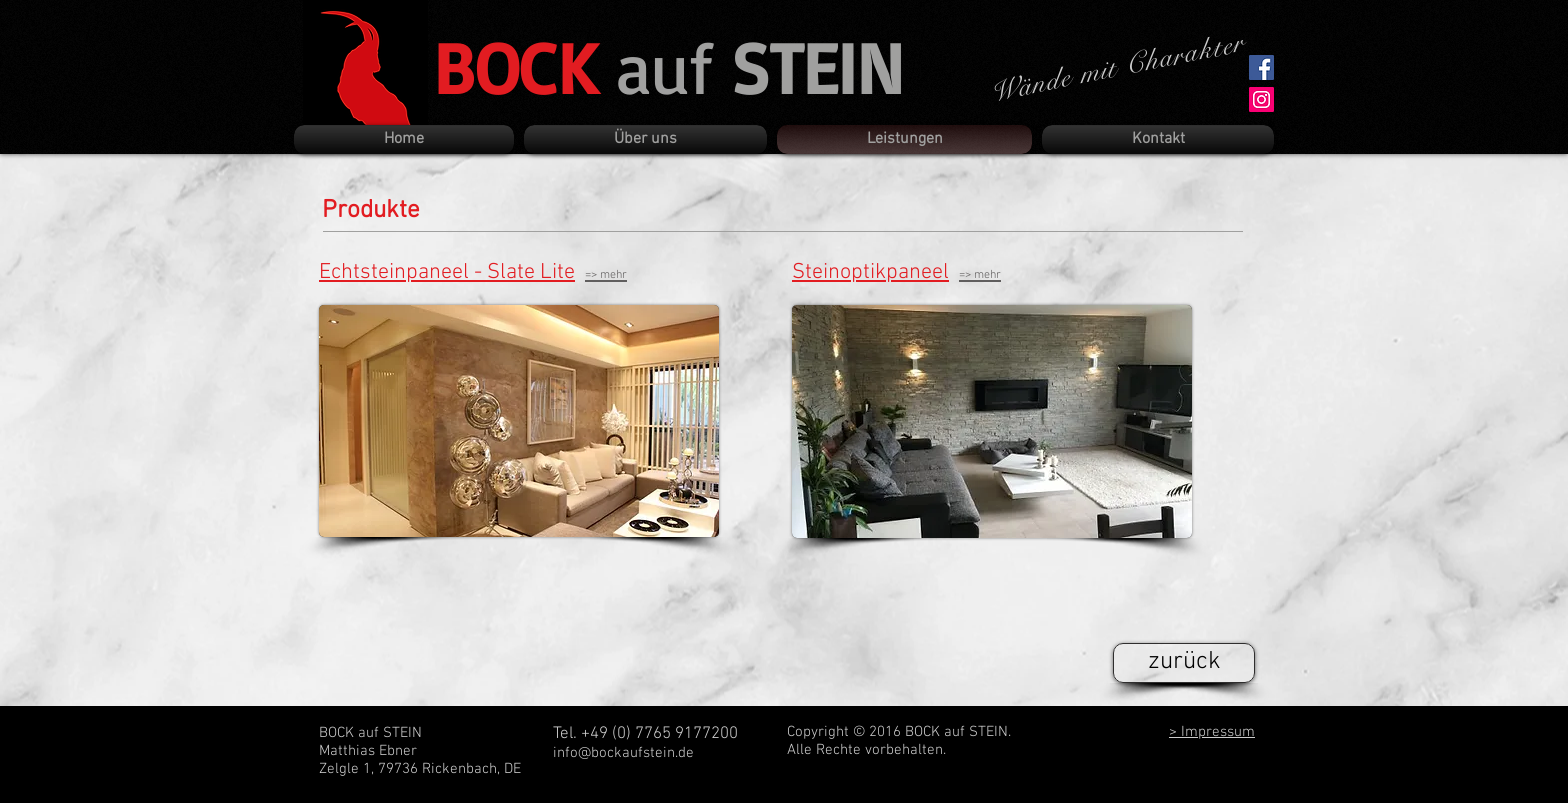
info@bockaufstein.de (623, 753)
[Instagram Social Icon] (1261, 99)
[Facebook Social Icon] (1261, 67)
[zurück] (1184, 663)
